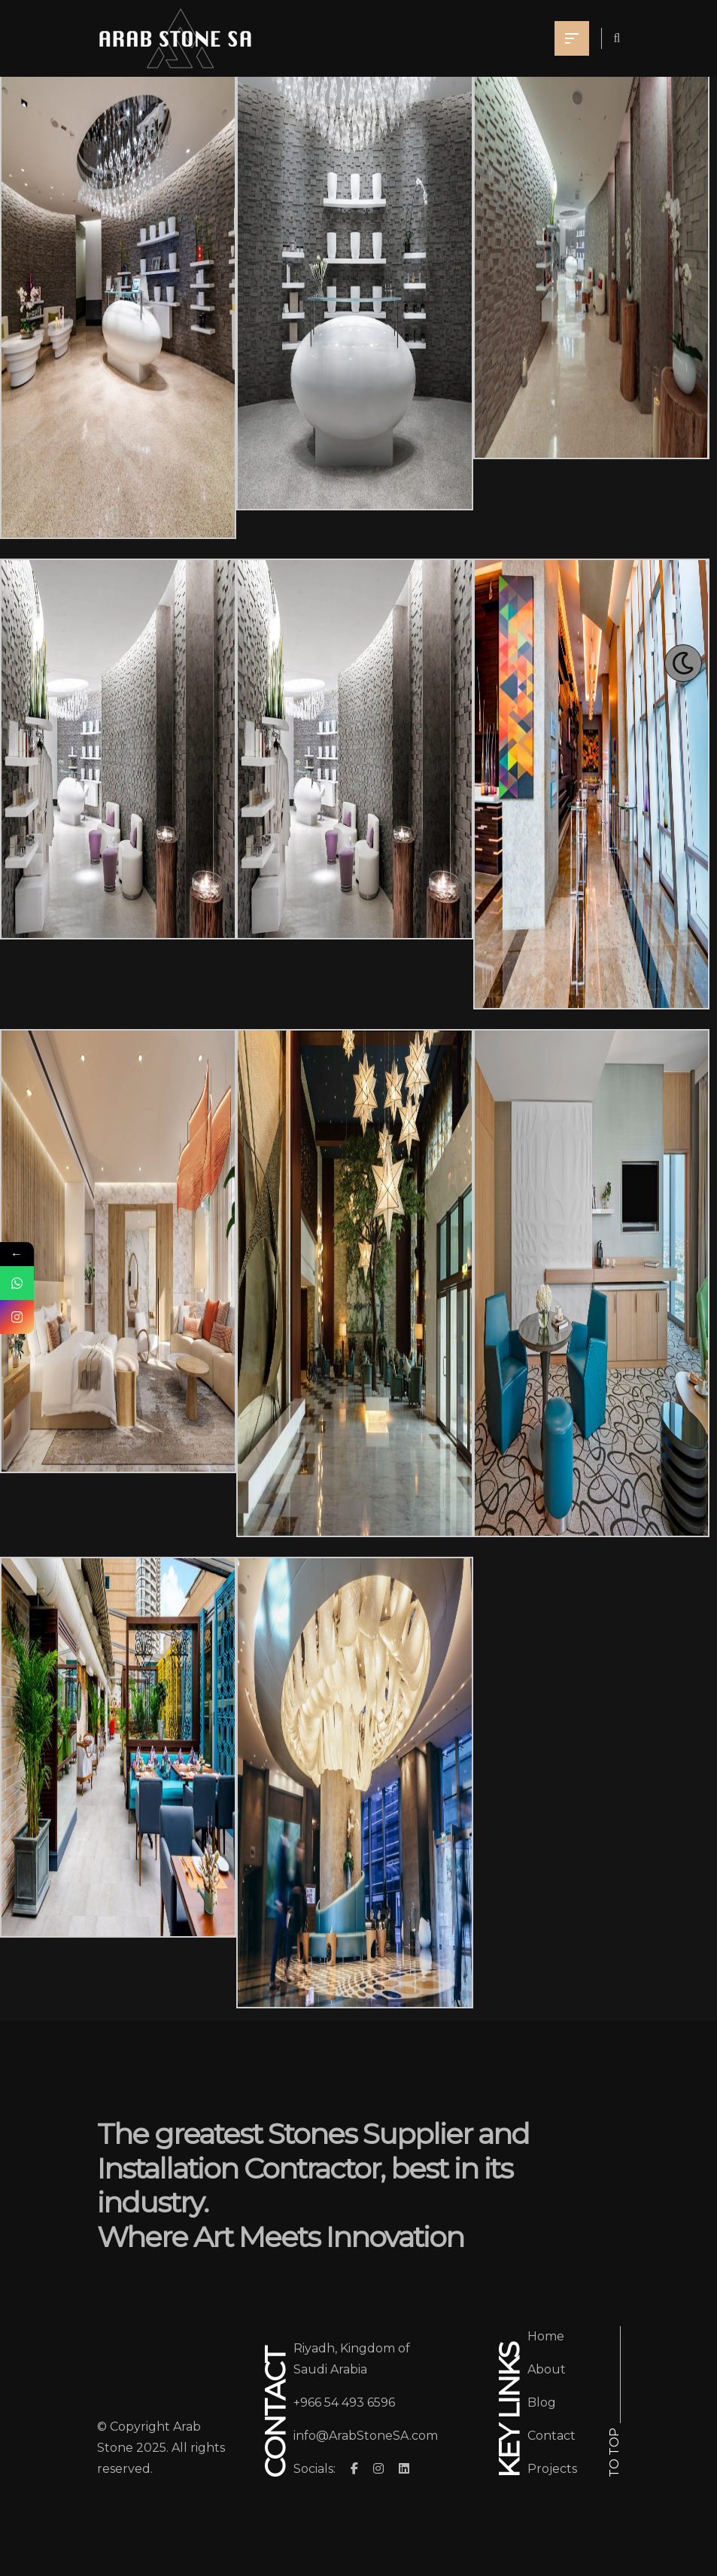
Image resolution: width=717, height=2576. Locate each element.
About (546, 2369)
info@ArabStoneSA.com (365, 2435)
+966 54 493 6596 (344, 2402)
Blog (541, 2402)
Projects (552, 2469)
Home (545, 2336)
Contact (551, 2435)
